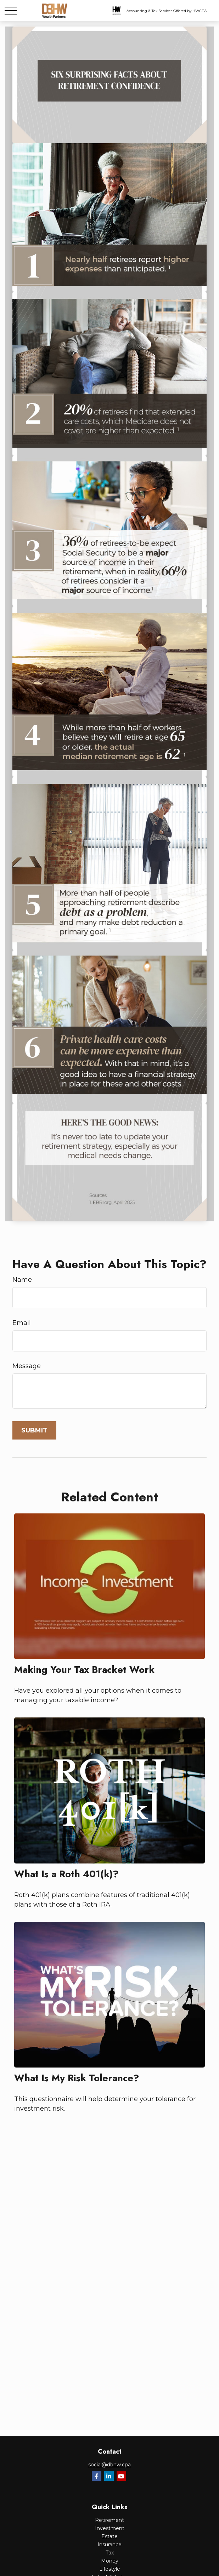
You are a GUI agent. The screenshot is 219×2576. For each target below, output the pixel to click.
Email (21, 1323)
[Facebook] (96, 2476)
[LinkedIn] (109, 2476)
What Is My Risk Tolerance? (76, 2078)
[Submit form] (34, 1430)
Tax (110, 2552)
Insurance (109, 2544)
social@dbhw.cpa (109, 2464)
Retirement (109, 2520)
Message (26, 1366)
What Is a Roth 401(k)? (66, 1874)
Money (109, 2561)
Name (22, 1280)
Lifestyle (109, 2569)
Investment (109, 2528)
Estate (109, 2536)
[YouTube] (121, 2476)
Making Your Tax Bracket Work (84, 1669)
